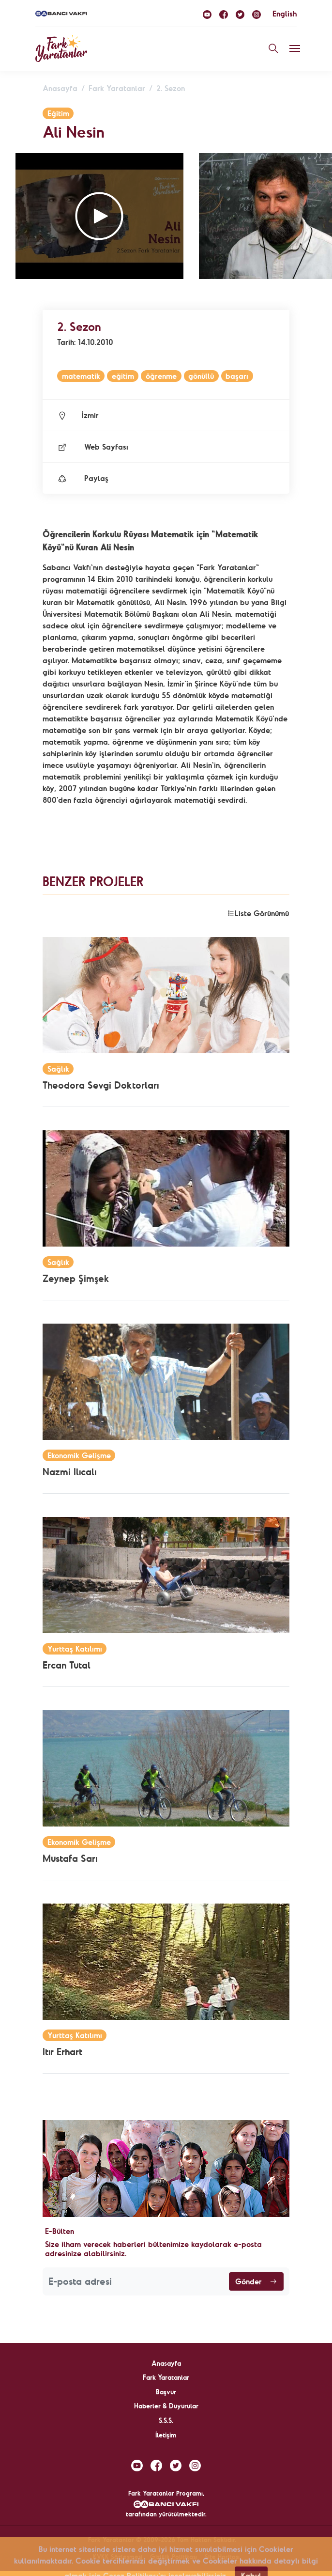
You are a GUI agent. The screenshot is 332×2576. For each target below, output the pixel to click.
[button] (99, 216)
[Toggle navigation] (294, 48)
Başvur (166, 2392)
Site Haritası (222, 2556)
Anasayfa (60, 88)
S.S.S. (166, 2420)
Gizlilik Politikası (173, 2556)
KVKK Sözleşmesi (117, 2556)
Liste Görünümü (258, 913)
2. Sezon (170, 88)
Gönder (256, 2281)
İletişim (166, 2435)
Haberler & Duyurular (166, 2406)
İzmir (78, 415)
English (284, 13)
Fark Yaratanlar (117, 88)
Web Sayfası (92, 447)
